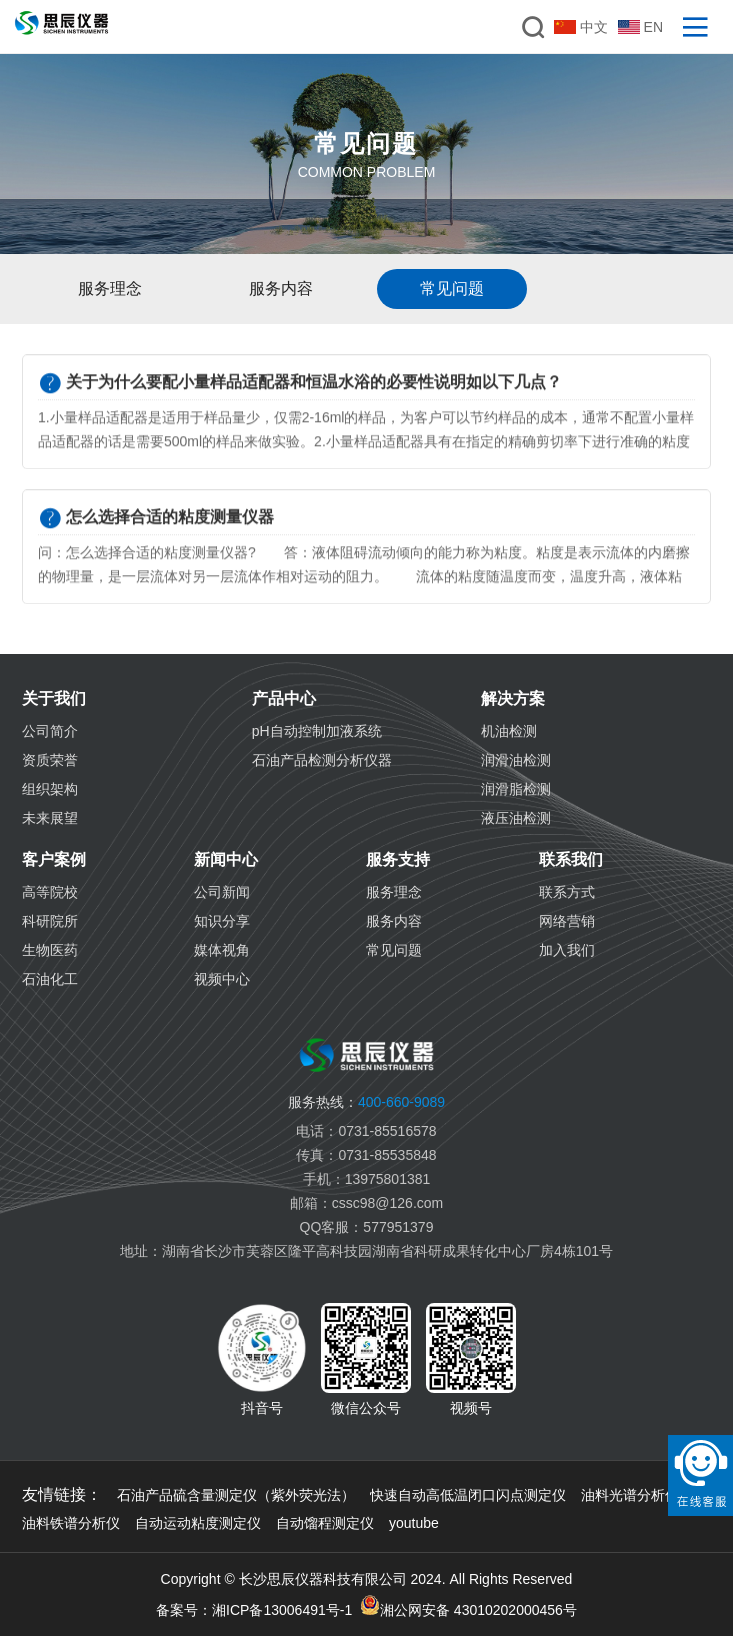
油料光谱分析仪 (630, 1495)
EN (640, 27)
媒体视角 (222, 950)
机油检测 (509, 731)
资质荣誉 (50, 760)
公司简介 (50, 731)
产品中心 (284, 698)
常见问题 (394, 950)
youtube (414, 1523)
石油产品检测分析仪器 (322, 760)
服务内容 (394, 921)
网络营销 (567, 921)
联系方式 (567, 892)
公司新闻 (222, 892)
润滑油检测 (516, 760)
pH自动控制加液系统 (317, 731)
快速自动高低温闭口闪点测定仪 (468, 1495)
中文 (581, 27)
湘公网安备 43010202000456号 (468, 1606)
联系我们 (571, 859)
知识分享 (222, 921)
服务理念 (394, 892)
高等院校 (50, 892)
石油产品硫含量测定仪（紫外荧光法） (236, 1495)
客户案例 (54, 859)
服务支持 (398, 859)
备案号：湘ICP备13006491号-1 (254, 1610)
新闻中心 (226, 859)
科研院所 (50, 921)
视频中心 (222, 979)
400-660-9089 (366, 1102)
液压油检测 (516, 818)
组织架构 (50, 789)
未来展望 (50, 818)
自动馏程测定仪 (325, 1523)
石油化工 (50, 979)
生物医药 (50, 950)
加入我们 (567, 950)
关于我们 (54, 698)
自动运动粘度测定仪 (198, 1523)
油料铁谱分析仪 (71, 1523)
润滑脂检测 (516, 789)
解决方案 (513, 698)
